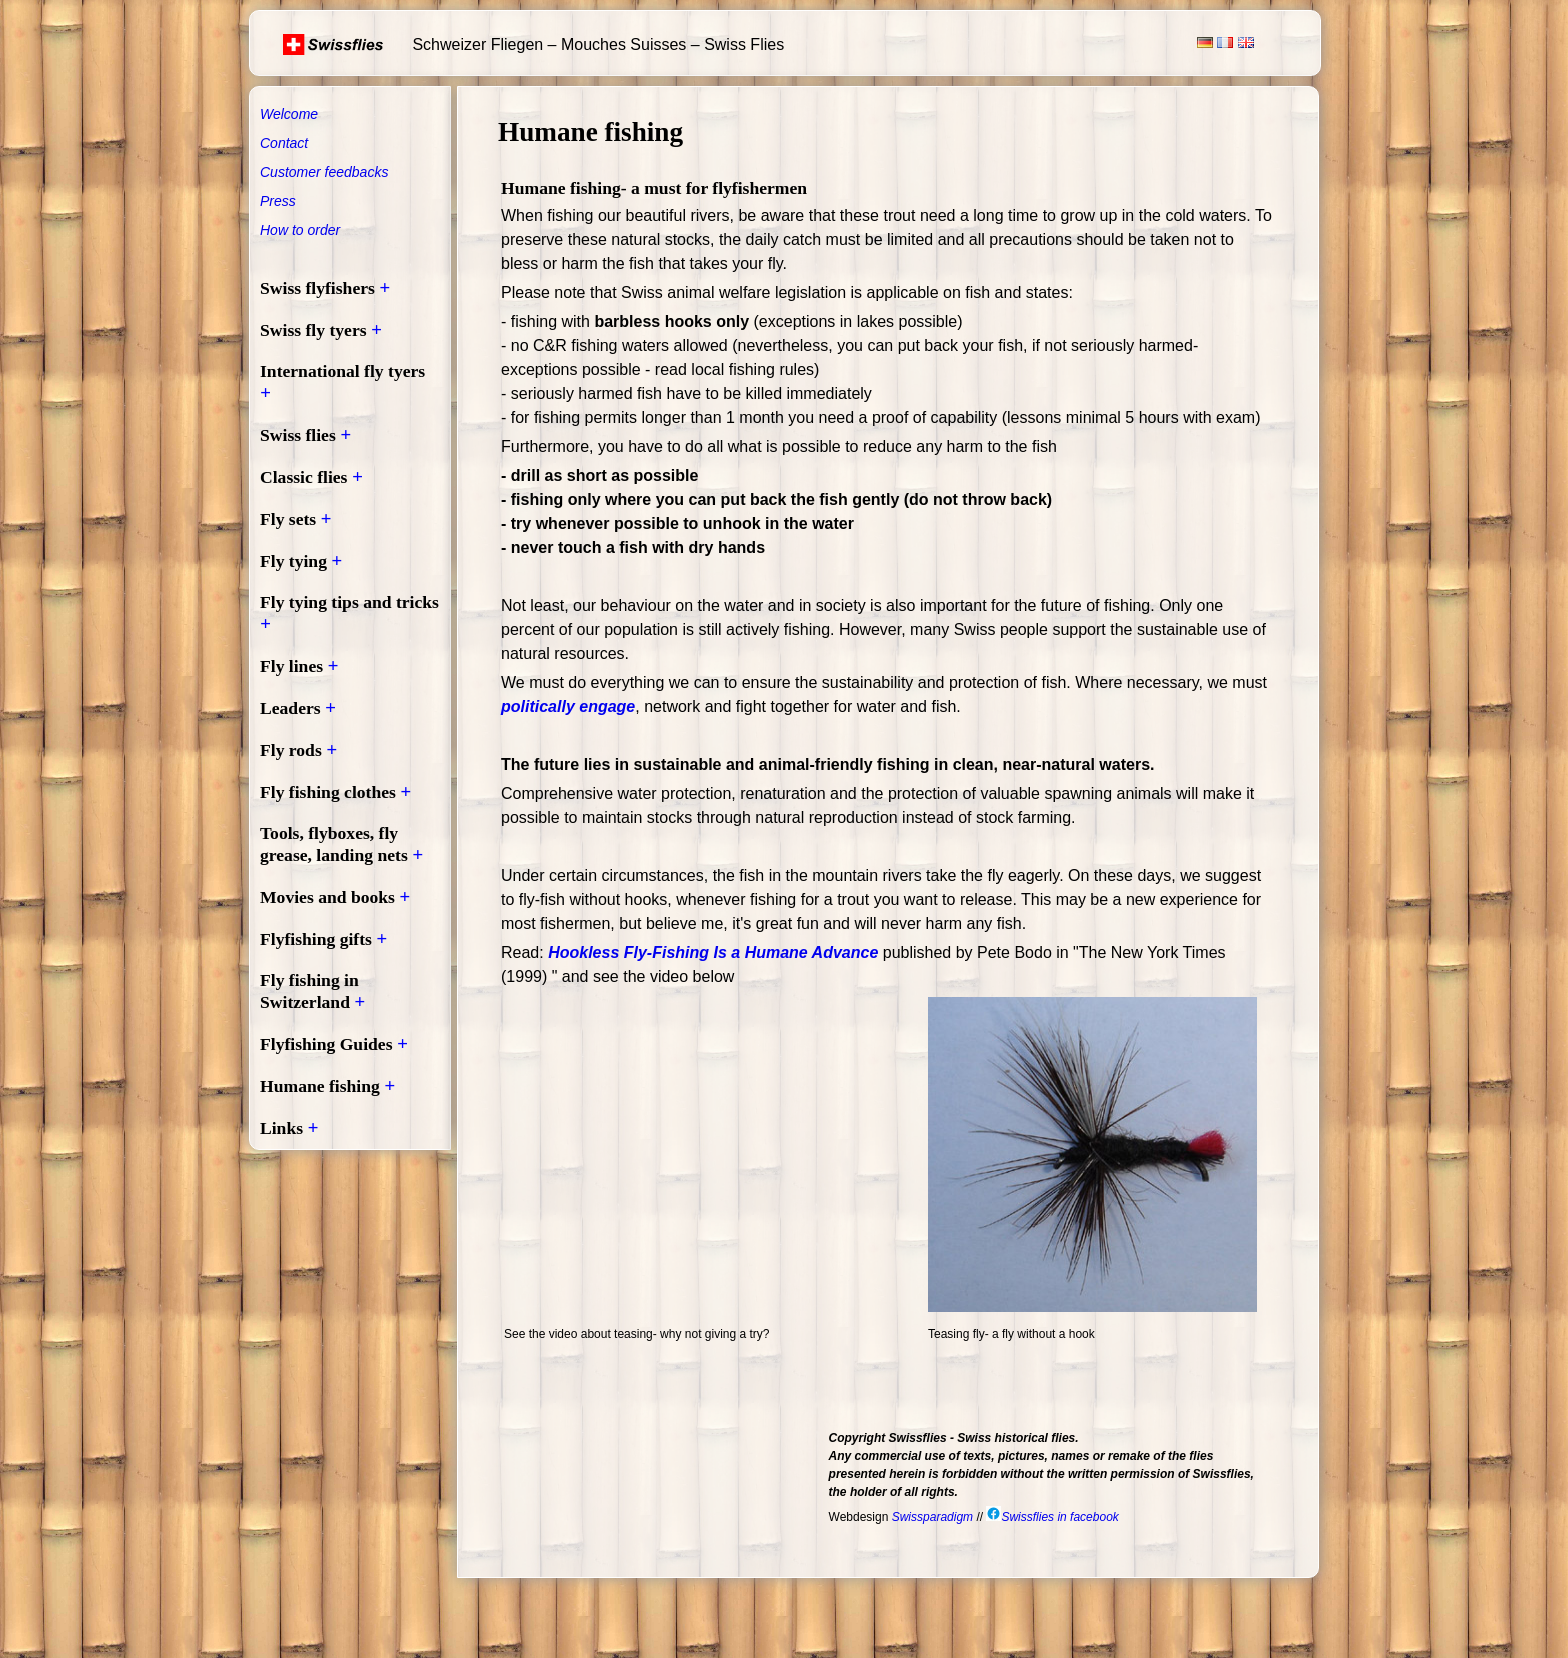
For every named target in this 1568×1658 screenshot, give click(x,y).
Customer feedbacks (324, 172)
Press (278, 201)
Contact (284, 143)
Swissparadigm (932, 1517)
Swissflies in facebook (1052, 1517)
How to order (300, 230)
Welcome (289, 114)
